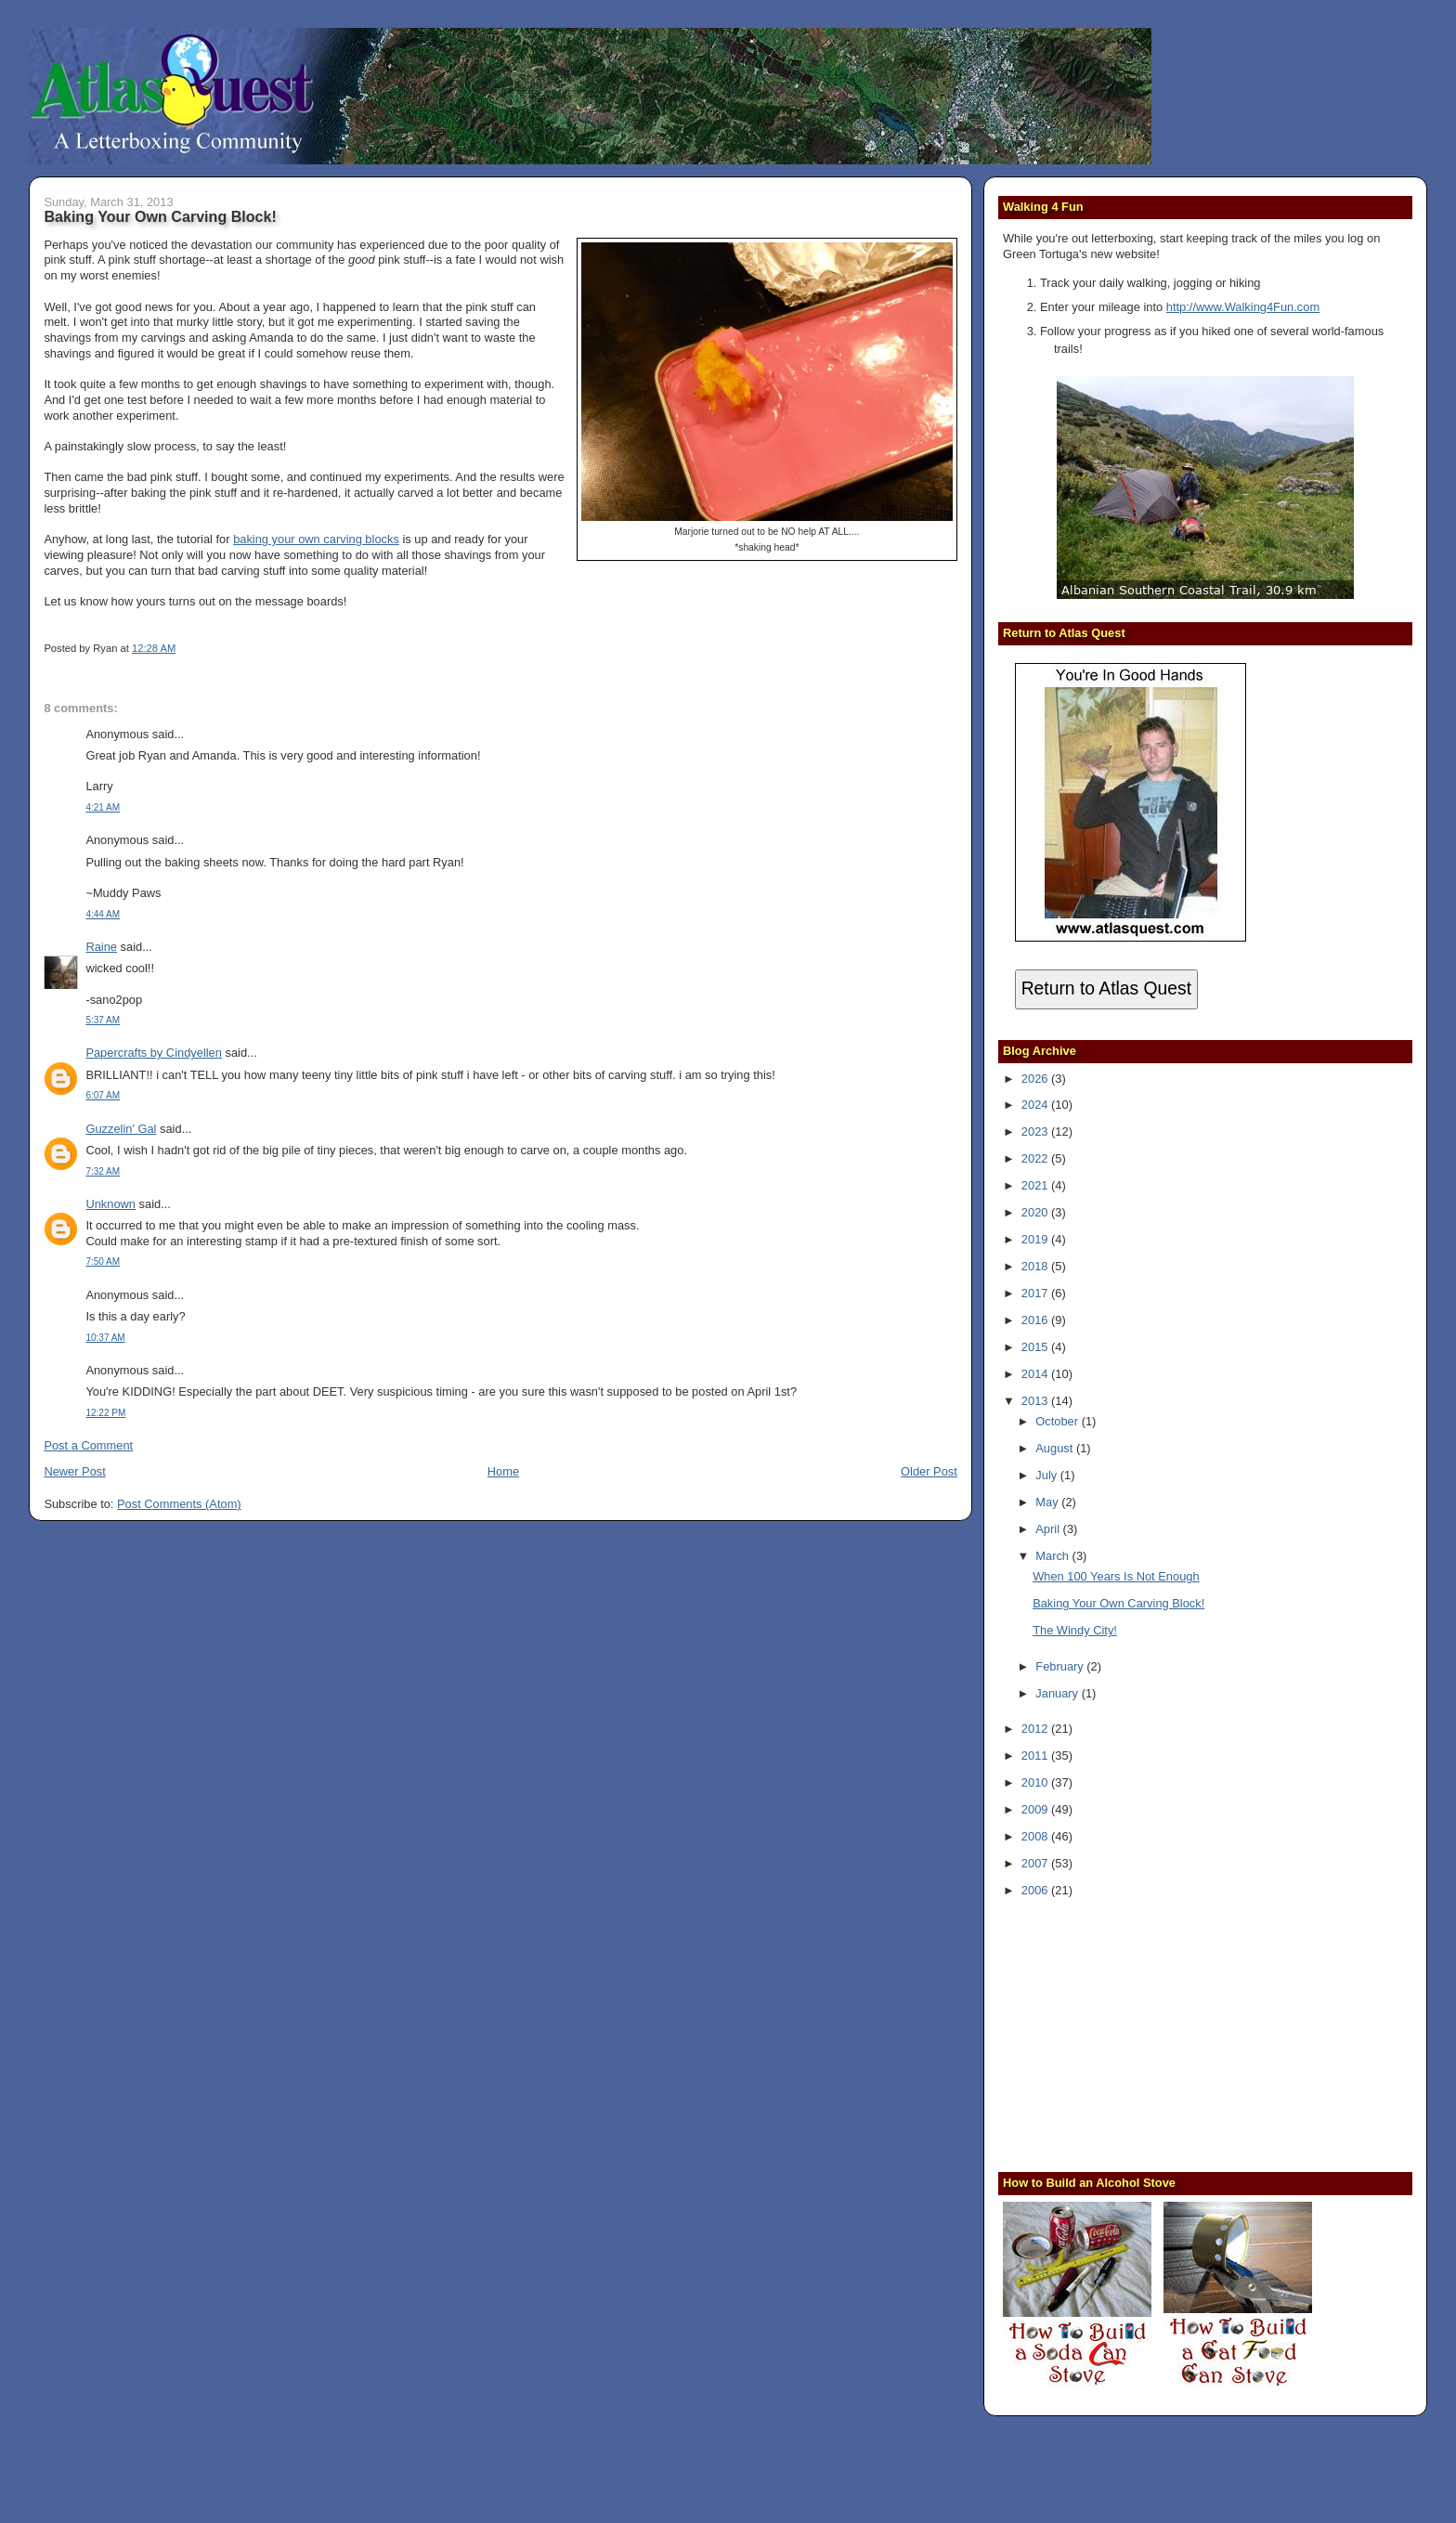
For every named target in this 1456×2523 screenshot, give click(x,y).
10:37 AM (104, 1338)
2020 (1036, 1212)
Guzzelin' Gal (120, 1129)
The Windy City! (1075, 1630)
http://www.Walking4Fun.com (1243, 307)
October (1058, 1421)
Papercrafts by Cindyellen (153, 1053)
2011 (1036, 1755)
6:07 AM (102, 1095)
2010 (1036, 1782)
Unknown (110, 1204)
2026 (1036, 1079)
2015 (1036, 1347)
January (1058, 1693)
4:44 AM (102, 914)
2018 (1036, 1266)
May (1048, 1502)
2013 (1036, 1401)
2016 (1036, 1320)
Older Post (929, 1471)
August (1055, 1448)
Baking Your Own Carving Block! (160, 216)
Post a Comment (88, 1445)
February (1060, 1666)
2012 (1036, 1729)
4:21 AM (102, 807)
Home (503, 1471)
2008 (1036, 1836)
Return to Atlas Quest (1106, 988)
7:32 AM (102, 1171)
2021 (1036, 1185)
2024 (1036, 1105)
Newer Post (74, 1471)
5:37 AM (102, 1020)
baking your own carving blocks (316, 539)
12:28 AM (154, 648)
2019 (1036, 1239)
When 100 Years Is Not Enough (1116, 1576)
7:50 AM (102, 1261)
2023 (1036, 1131)
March (1053, 1556)
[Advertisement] (1119, 2033)
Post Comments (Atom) (179, 1504)
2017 (1036, 1293)
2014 (1036, 1374)
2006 (1036, 1890)
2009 (1036, 1809)
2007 (1036, 1863)
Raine (101, 947)
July (1047, 1475)
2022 (1036, 1158)
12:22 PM (105, 1413)
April (1048, 1529)
